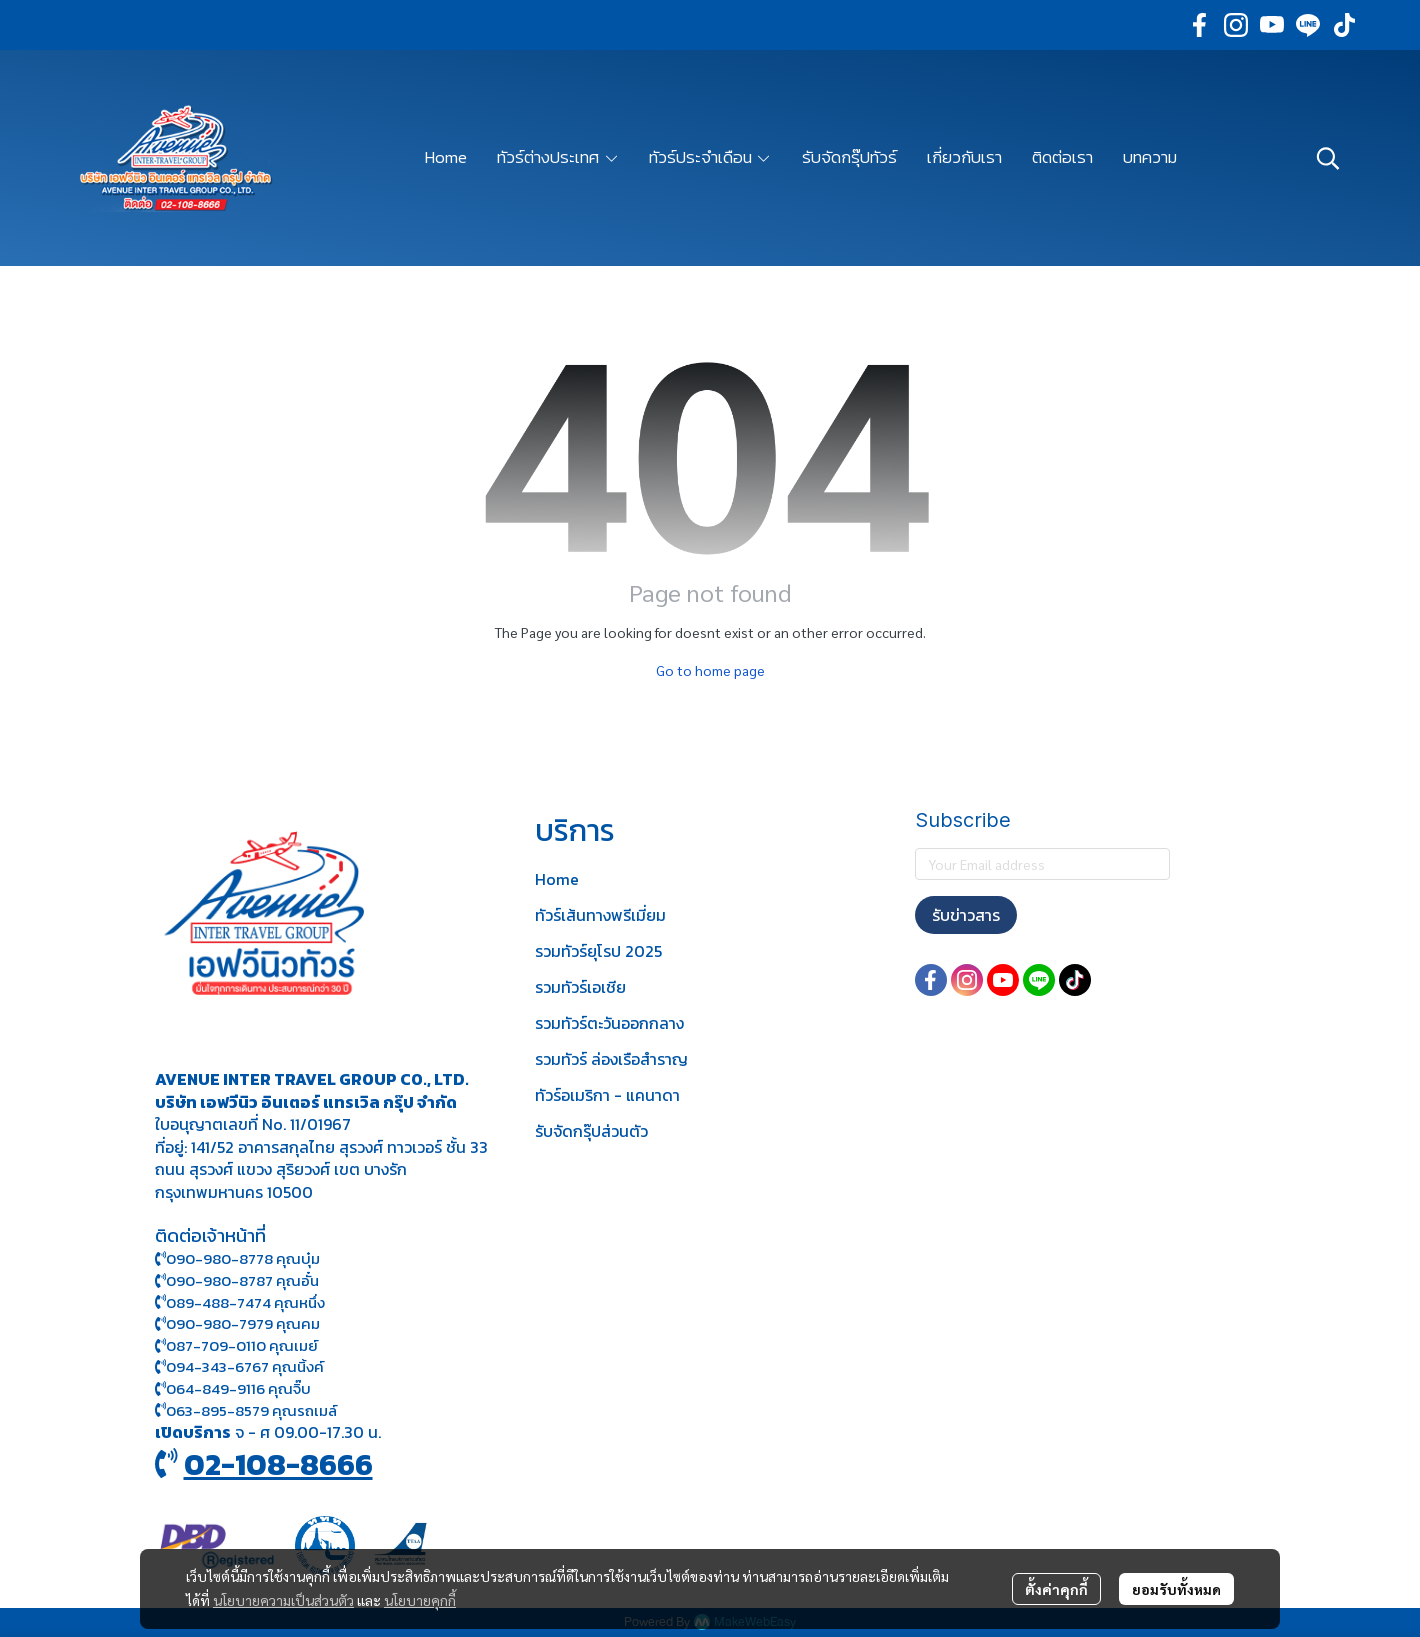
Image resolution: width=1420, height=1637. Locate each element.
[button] (1328, 158)
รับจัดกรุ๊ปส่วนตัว (591, 1131)
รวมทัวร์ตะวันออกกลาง (609, 1023)
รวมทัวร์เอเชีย (580, 987)
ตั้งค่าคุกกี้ (1056, 1589)
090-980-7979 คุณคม (243, 1323)
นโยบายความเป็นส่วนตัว (283, 1600)
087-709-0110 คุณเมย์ (242, 1345)
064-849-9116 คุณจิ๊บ (233, 1388)
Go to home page (710, 670)
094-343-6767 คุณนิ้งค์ (239, 1366)
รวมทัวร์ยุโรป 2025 (598, 951)
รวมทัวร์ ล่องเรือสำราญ (611, 1059)
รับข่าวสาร (966, 915)
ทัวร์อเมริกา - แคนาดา (607, 1095)
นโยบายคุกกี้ (420, 1600)
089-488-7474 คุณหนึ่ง (240, 1302)
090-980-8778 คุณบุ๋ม (237, 1258)
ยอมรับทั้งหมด (1176, 1589)
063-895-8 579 (217, 1410)
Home (557, 879)
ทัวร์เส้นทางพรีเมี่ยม (600, 915)
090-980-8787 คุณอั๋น (242, 1280)
